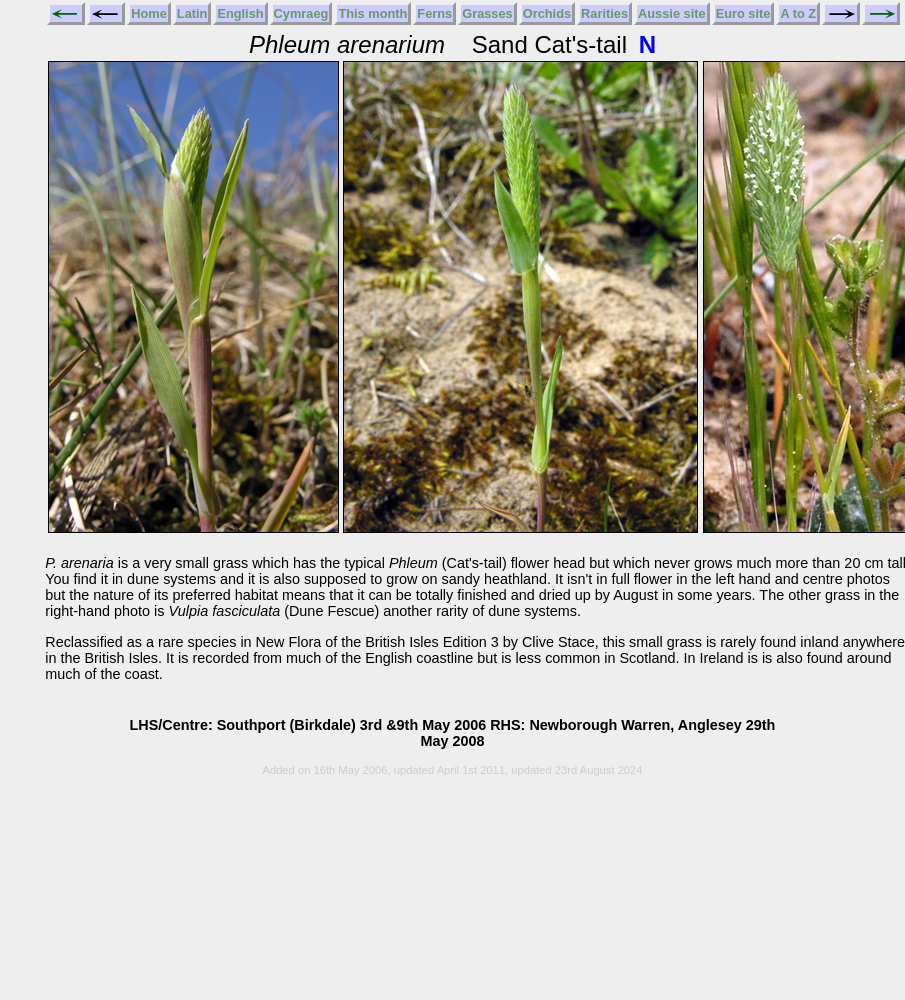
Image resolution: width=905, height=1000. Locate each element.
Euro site (743, 13)
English (240, 13)
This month (372, 13)
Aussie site (672, 13)
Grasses (487, 13)
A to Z (798, 13)
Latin (192, 13)
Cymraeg (301, 13)
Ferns (434, 13)
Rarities (604, 13)
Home (149, 13)
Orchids (547, 13)
